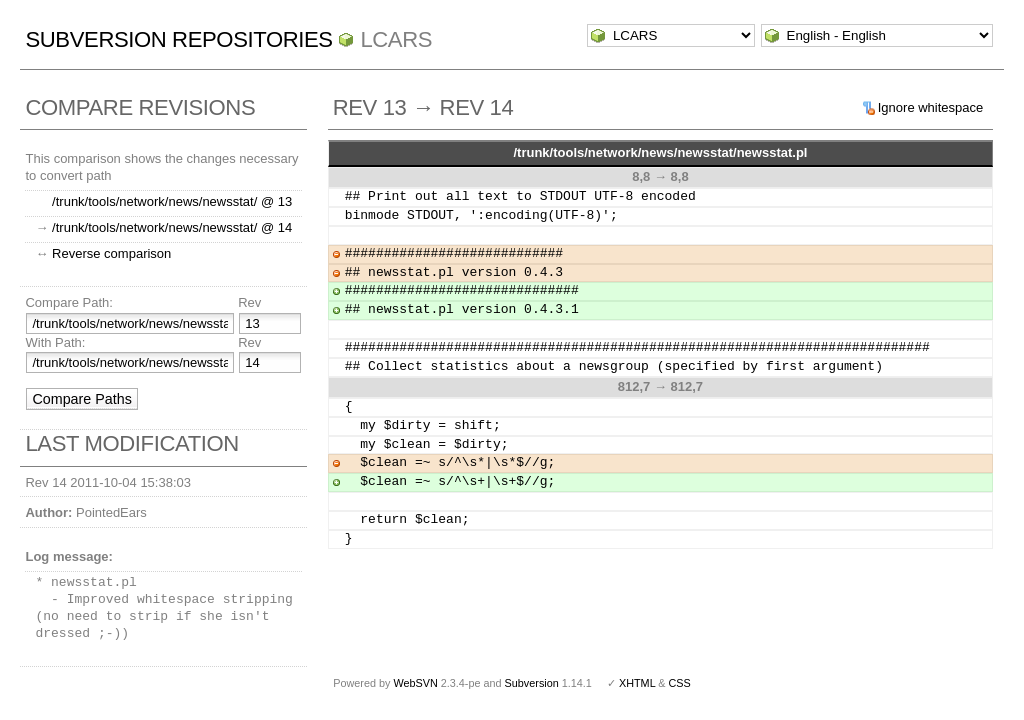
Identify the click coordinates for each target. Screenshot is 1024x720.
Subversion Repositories (178, 39)
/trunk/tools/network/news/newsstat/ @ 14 (172, 227)
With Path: (55, 342)
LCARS (396, 39)
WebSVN (415, 683)
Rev (249, 302)
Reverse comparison (111, 253)
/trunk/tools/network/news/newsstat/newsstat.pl (660, 152)
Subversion (532, 683)
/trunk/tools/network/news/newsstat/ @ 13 (172, 201)
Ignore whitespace (931, 107)
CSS (680, 683)
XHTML (637, 683)
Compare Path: (68, 302)
